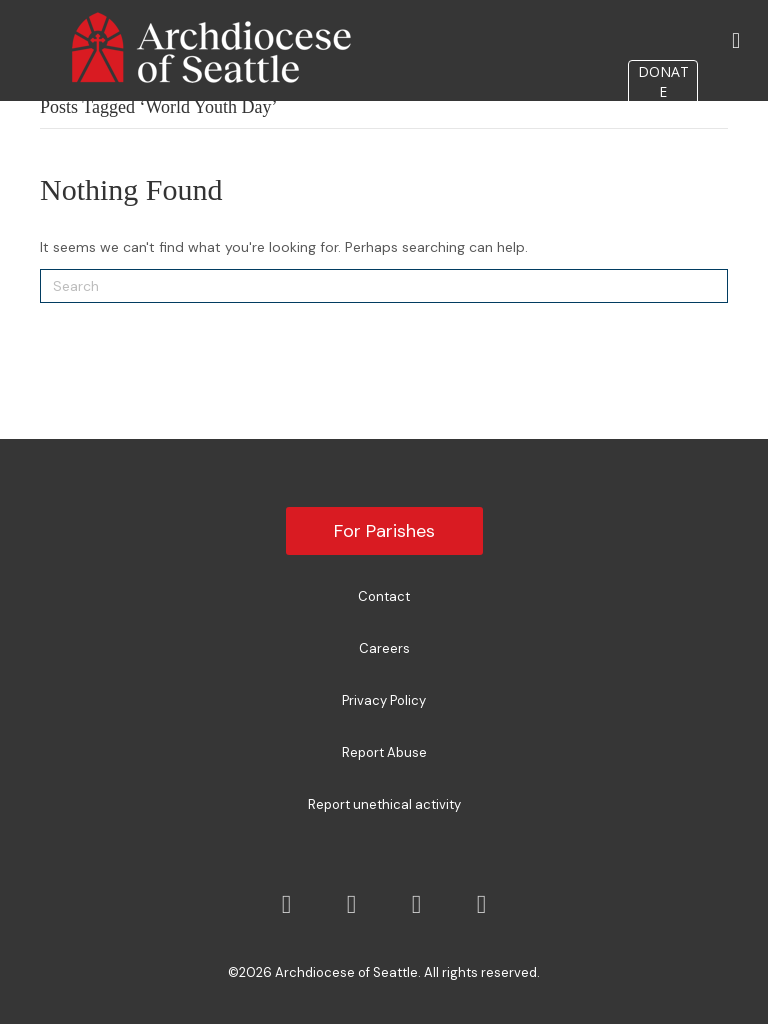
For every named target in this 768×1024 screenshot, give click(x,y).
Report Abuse (384, 752)
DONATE (663, 81)
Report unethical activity (384, 804)
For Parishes (384, 531)
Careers (384, 648)
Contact (384, 596)
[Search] (384, 286)
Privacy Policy (384, 700)
